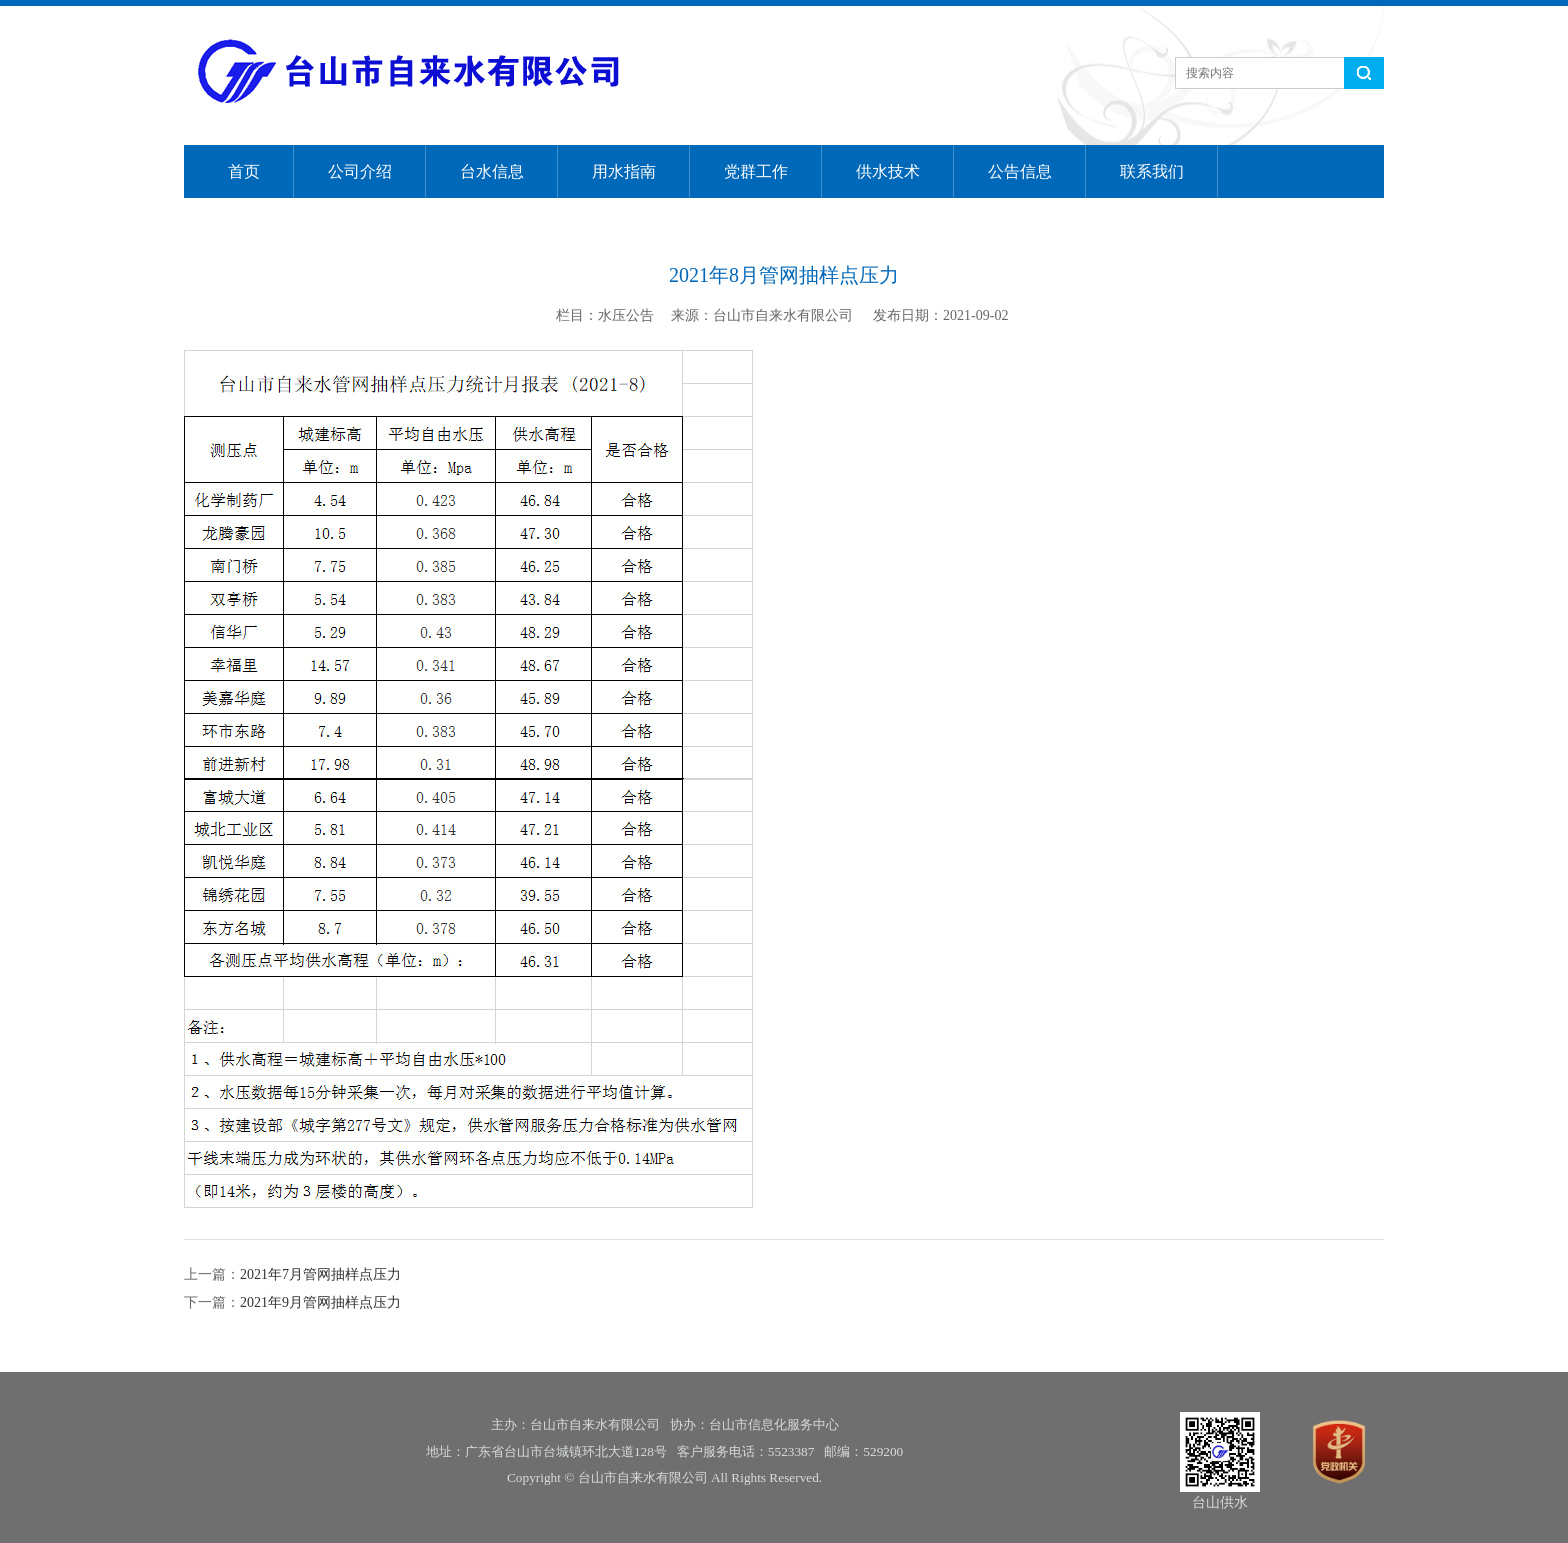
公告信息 (1020, 171)
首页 (244, 171)
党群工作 (756, 171)
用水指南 (624, 171)
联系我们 (1152, 171)
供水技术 (888, 171)
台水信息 (492, 171)
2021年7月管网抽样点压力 (320, 1274)
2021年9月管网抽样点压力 (320, 1302)
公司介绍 (360, 171)
